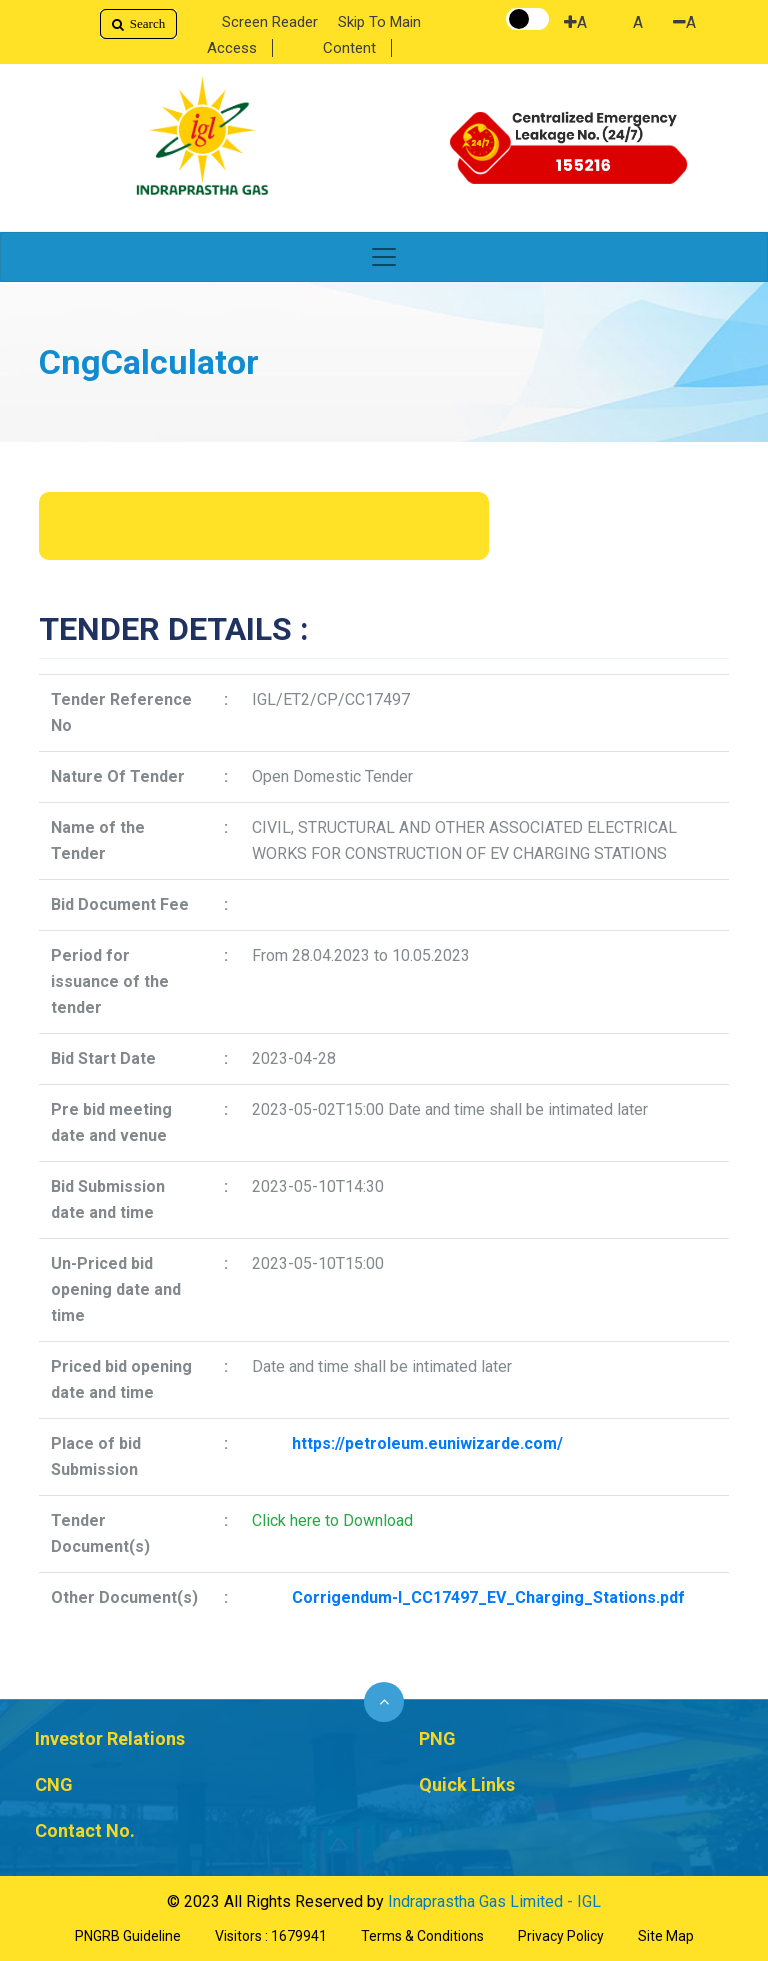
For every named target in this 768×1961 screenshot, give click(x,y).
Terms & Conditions (422, 1936)
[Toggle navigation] (384, 257)
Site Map (666, 1936)
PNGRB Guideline (128, 1936)
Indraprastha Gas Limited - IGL (494, 1901)
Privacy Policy (561, 1936)
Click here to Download (332, 1520)
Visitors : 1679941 (271, 1936)
